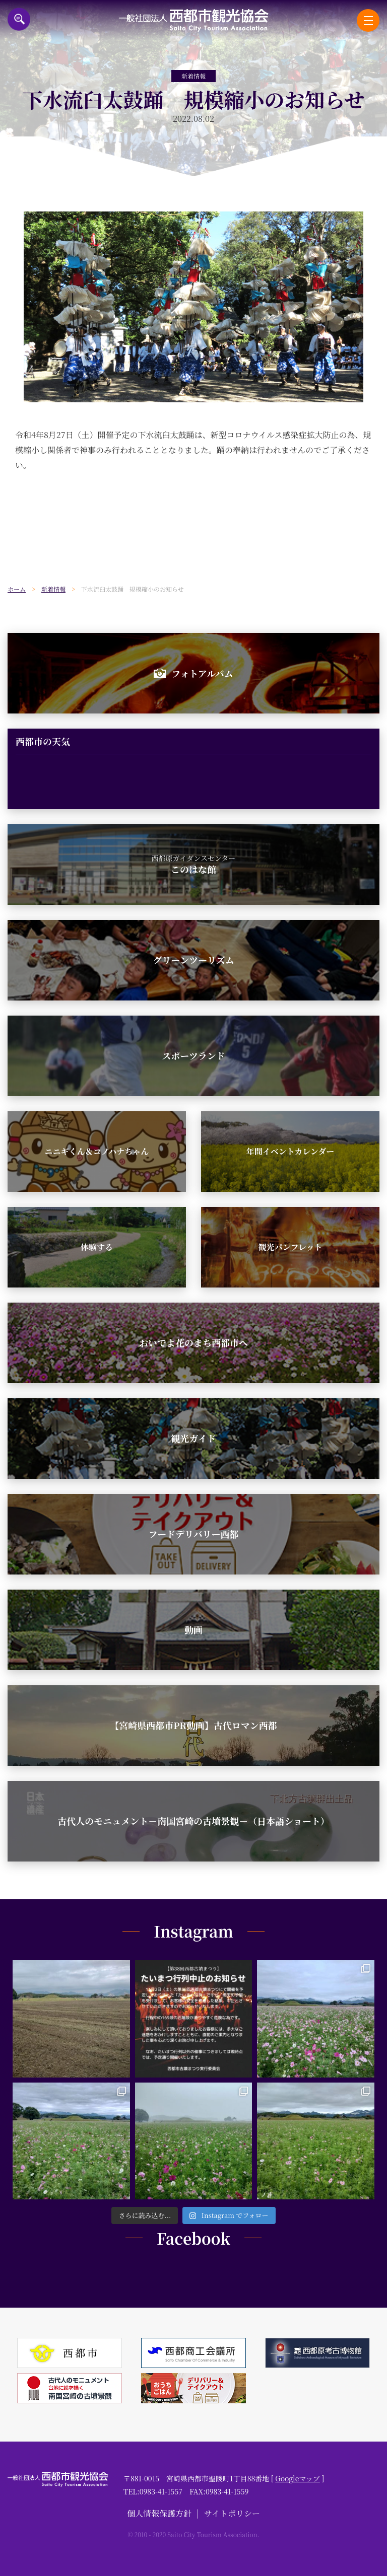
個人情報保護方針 (159, 2513)
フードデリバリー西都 (194, 1533)
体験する (97, 1247)
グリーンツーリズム (193, 959)
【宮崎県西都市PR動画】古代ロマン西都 (193, 1725)
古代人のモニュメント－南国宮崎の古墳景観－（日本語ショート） (193, 1820)
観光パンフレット (290, 1247)
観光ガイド (193, 1438)
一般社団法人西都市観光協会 (194, 20)
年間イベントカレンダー (290, 1151)
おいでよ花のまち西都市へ (193, 1342)
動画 (193, 1629)
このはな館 (194, 864)
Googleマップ (297, 2478)
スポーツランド (193, 1055)
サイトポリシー (232, 2513)
